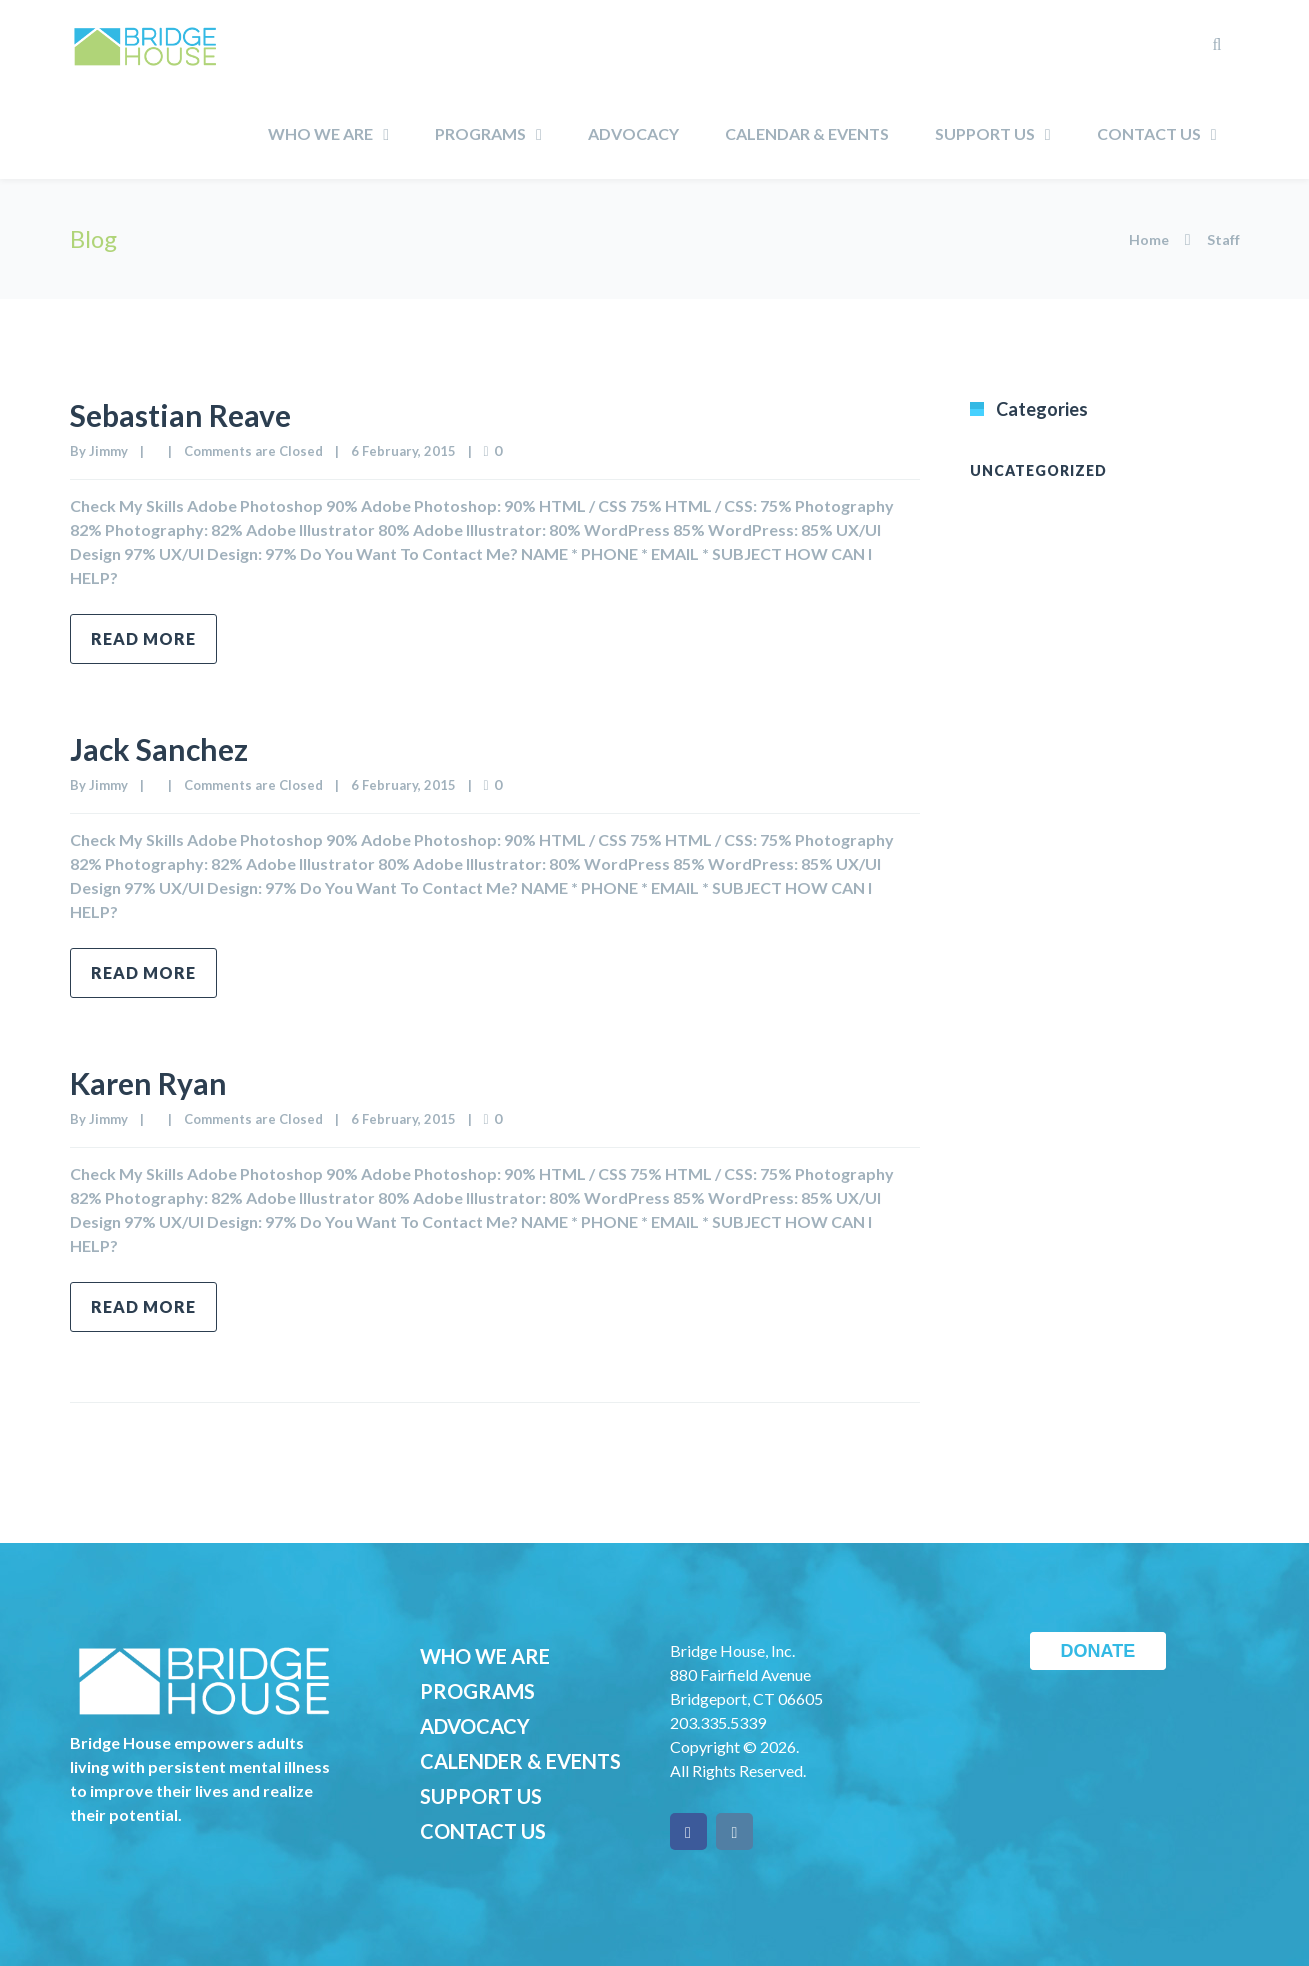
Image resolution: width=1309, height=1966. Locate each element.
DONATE (1098, 1651)
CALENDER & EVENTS (520, 1761)
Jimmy (108, 451)
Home (1149, 239)
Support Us (985, 133)
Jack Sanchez (159, 749)
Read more (143, 638)
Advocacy (633, 133)
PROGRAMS (477, 1691)
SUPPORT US (481, 1796)
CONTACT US (483, 1831)
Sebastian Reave (180, 415)
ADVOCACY (475, 1726)
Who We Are (320, 133)
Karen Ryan (148, 1083)
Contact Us (1149, 133)
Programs (480, 133)
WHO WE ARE (485, 1656)
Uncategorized (1038, 470)
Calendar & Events (807, 133)
